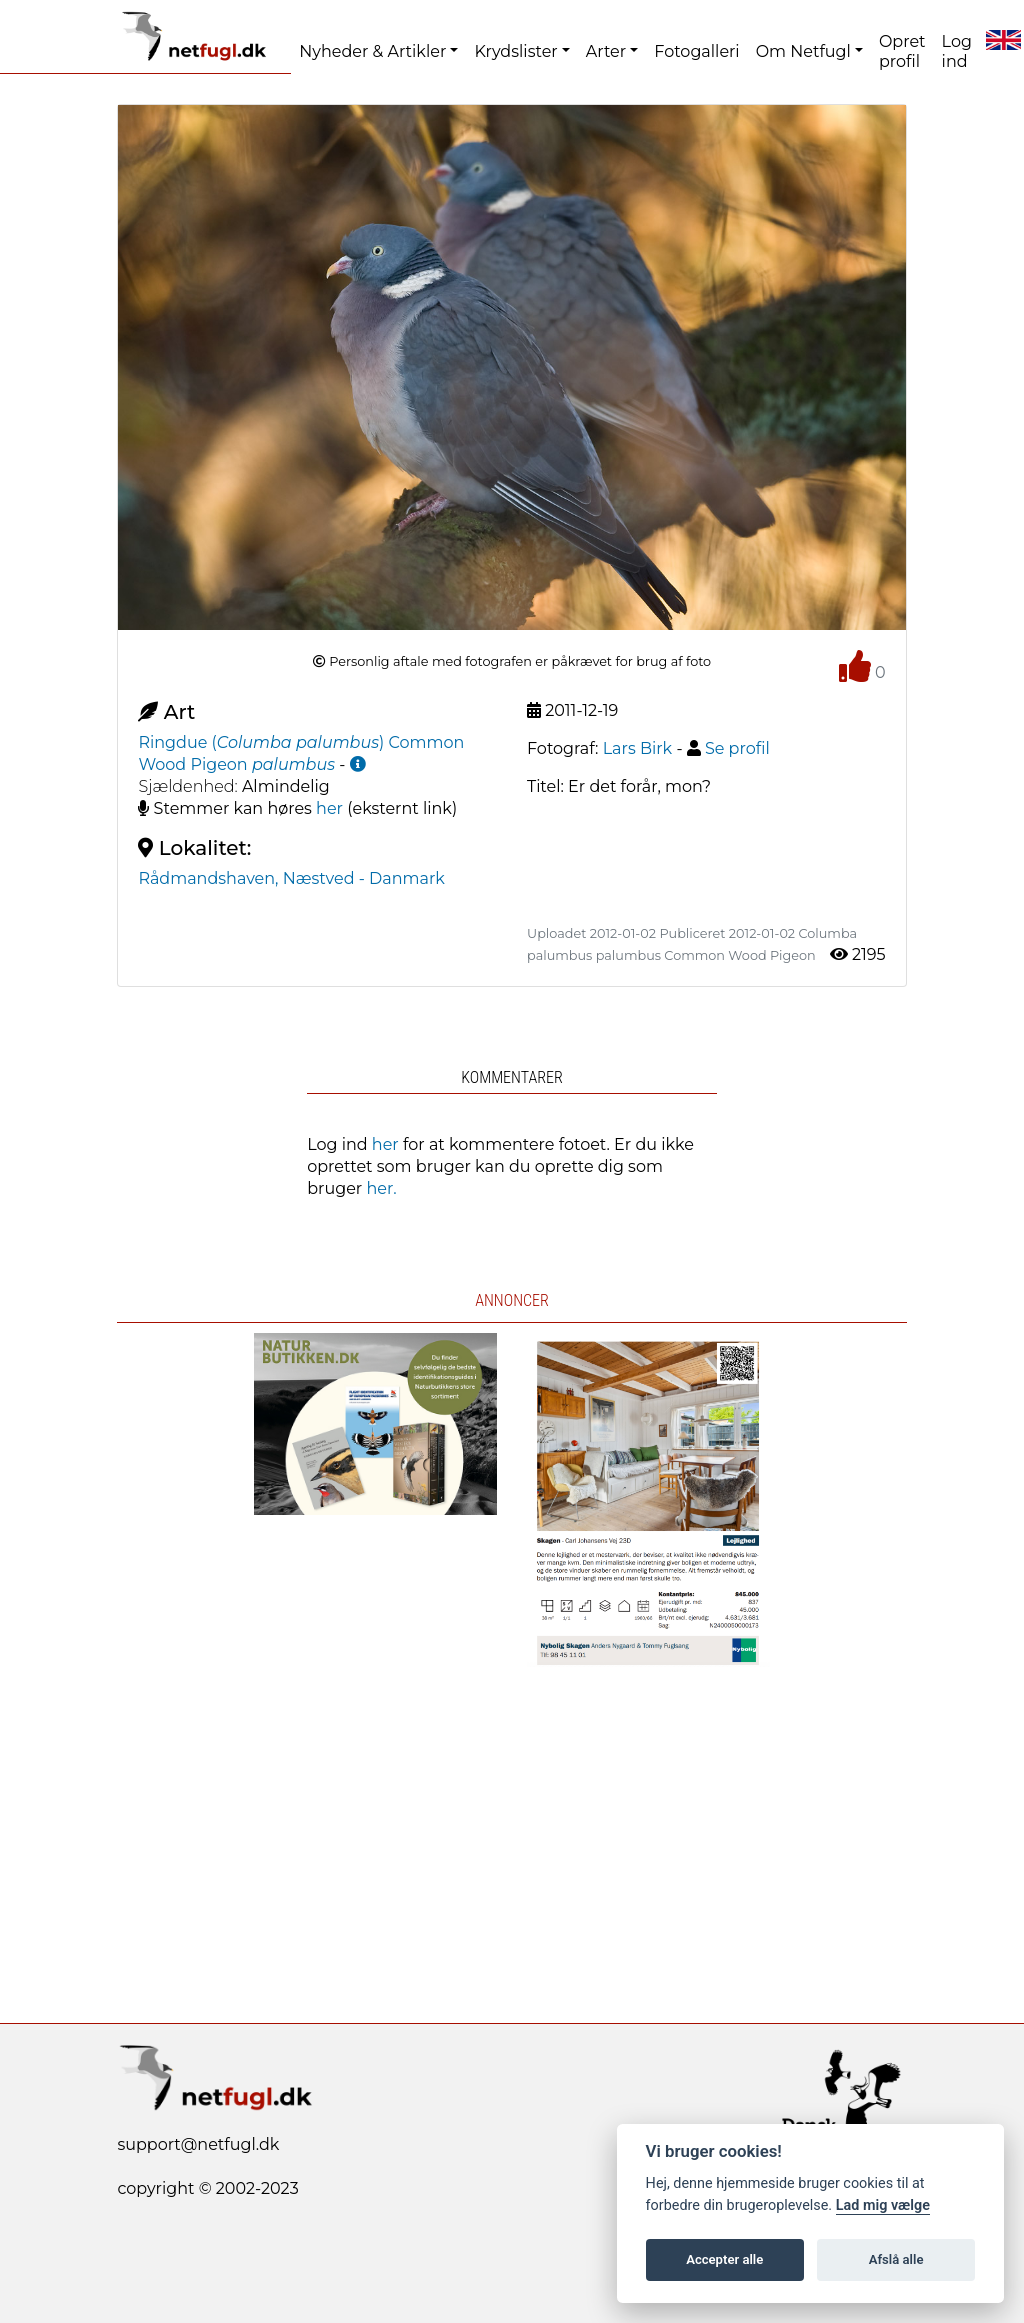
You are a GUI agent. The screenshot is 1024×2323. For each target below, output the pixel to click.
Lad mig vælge (883, 2205)
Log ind (957, 51)
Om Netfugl (803, 51)
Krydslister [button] (515, 51)
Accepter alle (724, 2259)
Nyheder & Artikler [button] (372, 51)
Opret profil (902, 51)
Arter (606, 51)
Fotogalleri (696, 51)
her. (381, 1188)
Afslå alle (896, 2259)
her (329, 808)
